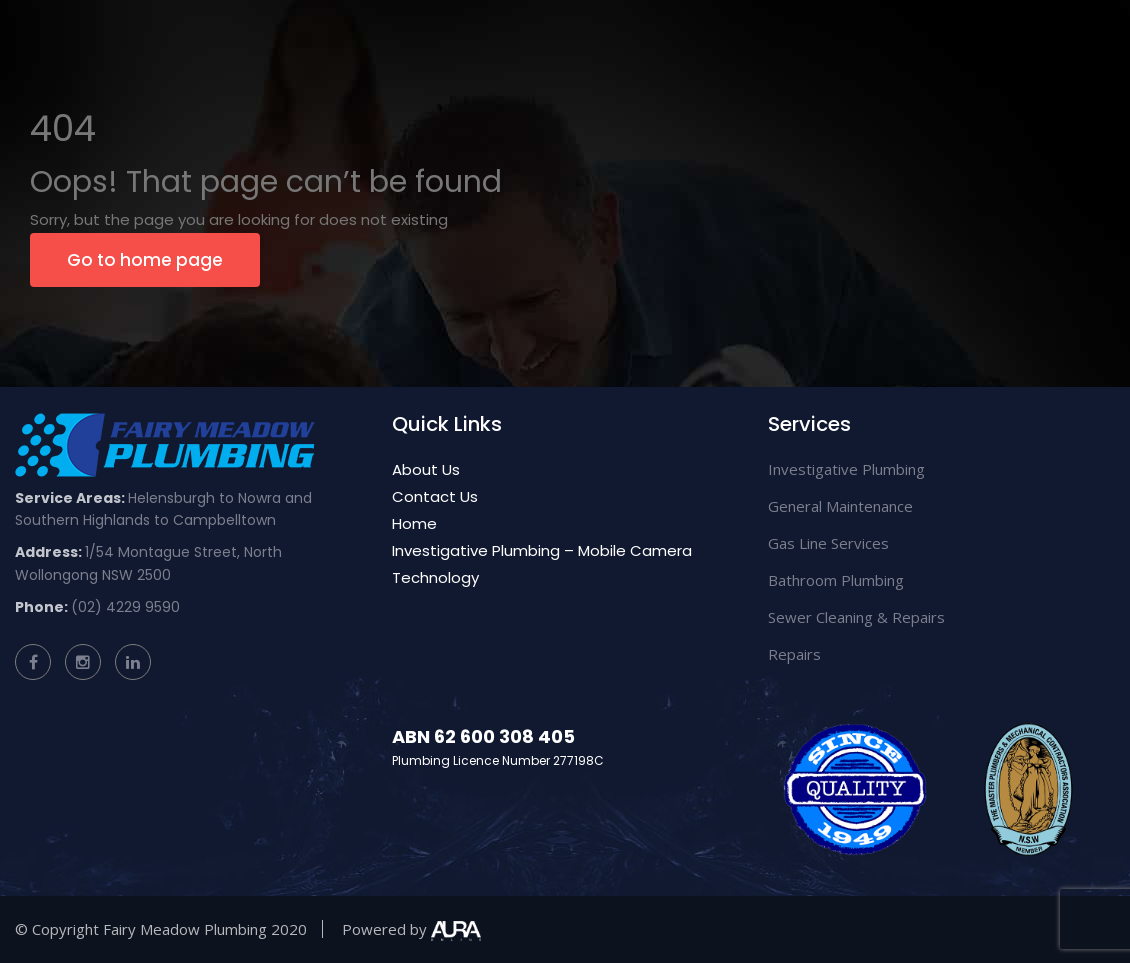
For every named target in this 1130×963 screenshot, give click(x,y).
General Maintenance (840, 506)
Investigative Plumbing (846, 469)
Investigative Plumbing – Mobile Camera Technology (542, 564)
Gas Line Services (828, 543)
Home (414, 523)
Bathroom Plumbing (836, 580)
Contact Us (435, 496)
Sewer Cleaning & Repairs (856, 617)
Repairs (794, 654)
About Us (426, 469)
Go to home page (145, 260)
